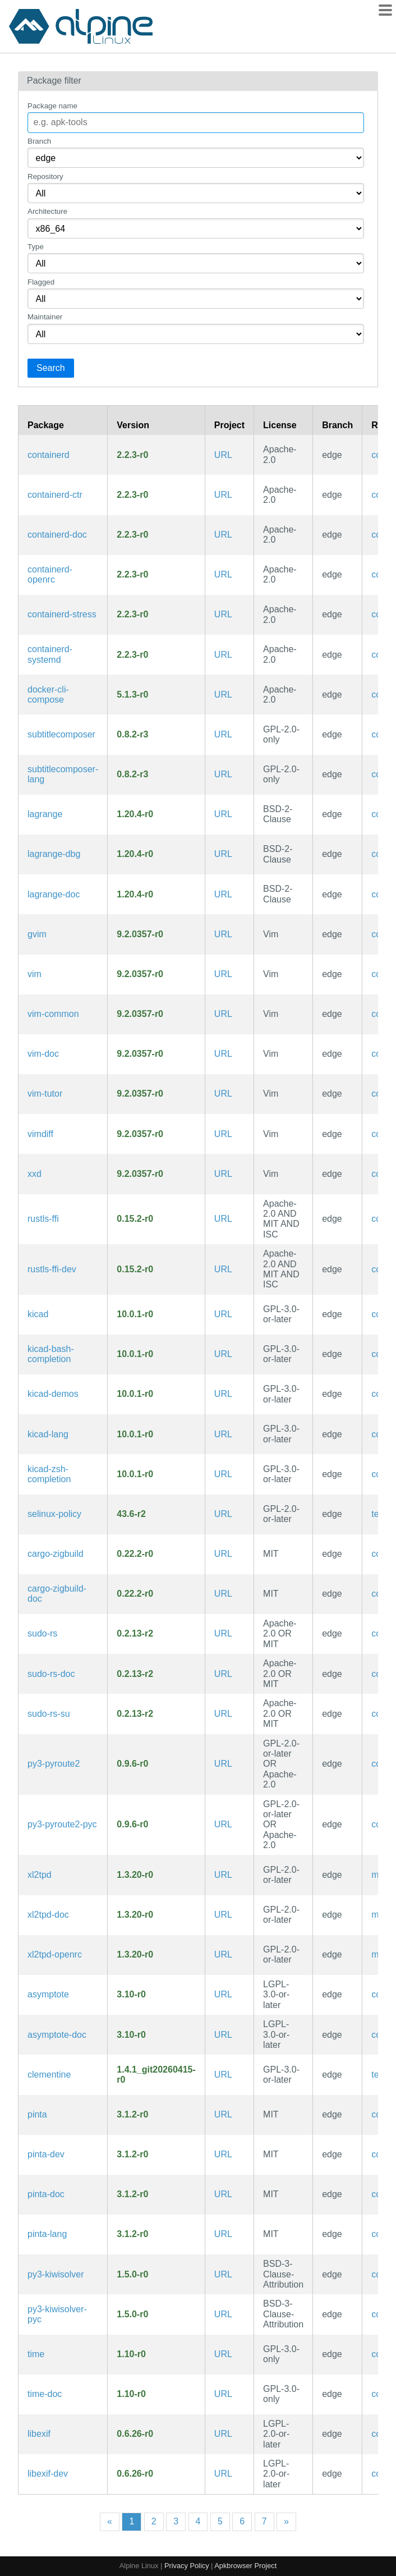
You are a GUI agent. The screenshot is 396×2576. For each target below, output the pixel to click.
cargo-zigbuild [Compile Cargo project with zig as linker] (55, 1554)
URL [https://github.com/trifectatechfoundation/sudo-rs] (223, 1633)
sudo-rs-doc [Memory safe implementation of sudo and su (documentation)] (51, 1674)
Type (35, 246)
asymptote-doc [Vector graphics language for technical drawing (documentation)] (56, 2034)
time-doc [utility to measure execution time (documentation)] (44, 2394)
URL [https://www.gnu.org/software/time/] (223, 2354)
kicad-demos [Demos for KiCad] (53, 1394)
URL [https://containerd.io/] (223, 455)
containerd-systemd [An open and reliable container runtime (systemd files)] (49, 654)
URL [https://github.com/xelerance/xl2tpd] (223, 1875)
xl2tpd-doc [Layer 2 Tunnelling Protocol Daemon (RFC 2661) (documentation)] (48, 1914)
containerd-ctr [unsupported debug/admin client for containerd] (54, 494)
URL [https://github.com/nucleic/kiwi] (223, 2274)
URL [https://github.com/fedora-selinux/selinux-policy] (223, 1514)
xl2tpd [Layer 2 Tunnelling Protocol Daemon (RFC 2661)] (39, 1875)
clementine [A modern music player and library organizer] (49, 2074)
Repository (45, 176)
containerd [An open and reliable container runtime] (48, 455)
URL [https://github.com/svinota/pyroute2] (223, 1763)
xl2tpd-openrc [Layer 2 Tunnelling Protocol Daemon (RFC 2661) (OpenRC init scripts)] (54, 1954)
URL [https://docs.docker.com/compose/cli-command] (223, 694)
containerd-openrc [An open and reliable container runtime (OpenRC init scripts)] (49, 574)
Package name (52, 106)
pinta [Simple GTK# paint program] (37, 2114)
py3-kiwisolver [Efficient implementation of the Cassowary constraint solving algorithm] (55, 2274)
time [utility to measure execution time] (35, 2354)
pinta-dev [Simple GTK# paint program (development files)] (46, 2154)
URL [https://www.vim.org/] (223, 934)
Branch (39, 141)
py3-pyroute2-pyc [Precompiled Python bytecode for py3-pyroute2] (62, 1824)
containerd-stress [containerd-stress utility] (61, 614)
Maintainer (44, 317)
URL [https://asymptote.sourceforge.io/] (223, 1994)
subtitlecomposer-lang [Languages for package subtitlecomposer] (62, 774)
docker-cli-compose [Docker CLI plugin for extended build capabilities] (48, 694)
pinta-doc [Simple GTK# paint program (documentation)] (46, 2194)
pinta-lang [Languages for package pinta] (47, 2234)
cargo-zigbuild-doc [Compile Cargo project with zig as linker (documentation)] (56, 1593)
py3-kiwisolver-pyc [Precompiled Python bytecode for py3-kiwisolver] (57, 2314)
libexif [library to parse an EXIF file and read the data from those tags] (38, 2434)
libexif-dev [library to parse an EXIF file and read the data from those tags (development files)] (47, 2473)
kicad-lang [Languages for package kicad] (47, 1434)
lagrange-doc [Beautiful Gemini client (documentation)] (53, 894)
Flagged (40, 282)
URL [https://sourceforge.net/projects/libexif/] (223, 2434)
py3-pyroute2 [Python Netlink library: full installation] (53, 1763)
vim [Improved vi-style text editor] (34, 974)
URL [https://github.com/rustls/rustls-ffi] (223, 1218)
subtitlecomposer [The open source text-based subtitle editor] (61, 734)
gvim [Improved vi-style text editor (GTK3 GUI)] (37, 934)
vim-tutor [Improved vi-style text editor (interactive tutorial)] (44, 1093)
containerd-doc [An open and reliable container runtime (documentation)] (57, 534)
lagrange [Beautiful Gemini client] (44, 814)
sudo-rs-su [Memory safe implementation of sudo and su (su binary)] (48, 1713)
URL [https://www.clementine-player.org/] (223, 2074)
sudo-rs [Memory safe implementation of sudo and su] (42, 1633)
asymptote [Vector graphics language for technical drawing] (48, 1994)
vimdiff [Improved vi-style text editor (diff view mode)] (40, 1134)
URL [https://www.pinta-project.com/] (223, 2114)
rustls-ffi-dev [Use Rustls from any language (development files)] (51, 1269)
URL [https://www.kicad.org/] (223, 1314)
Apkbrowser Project (245, 2565)
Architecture (47, 211)
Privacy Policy (186, 2565)
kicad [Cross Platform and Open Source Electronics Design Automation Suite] (37, 1314)
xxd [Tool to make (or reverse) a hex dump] (34, 1174)
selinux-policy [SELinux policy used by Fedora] (54, 1514)
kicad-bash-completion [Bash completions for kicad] (50, 1354)
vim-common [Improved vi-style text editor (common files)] (53, 1014)
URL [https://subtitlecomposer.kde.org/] (223, 734)
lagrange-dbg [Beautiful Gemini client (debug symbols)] (53, 854)
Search (50, 368)
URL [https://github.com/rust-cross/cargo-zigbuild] (223, 1554)
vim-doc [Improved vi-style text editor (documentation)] (43, 1053)
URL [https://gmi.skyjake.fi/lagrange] (223, 814)
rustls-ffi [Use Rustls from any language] (43, 1218)
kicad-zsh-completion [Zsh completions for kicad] (49, 1474)
